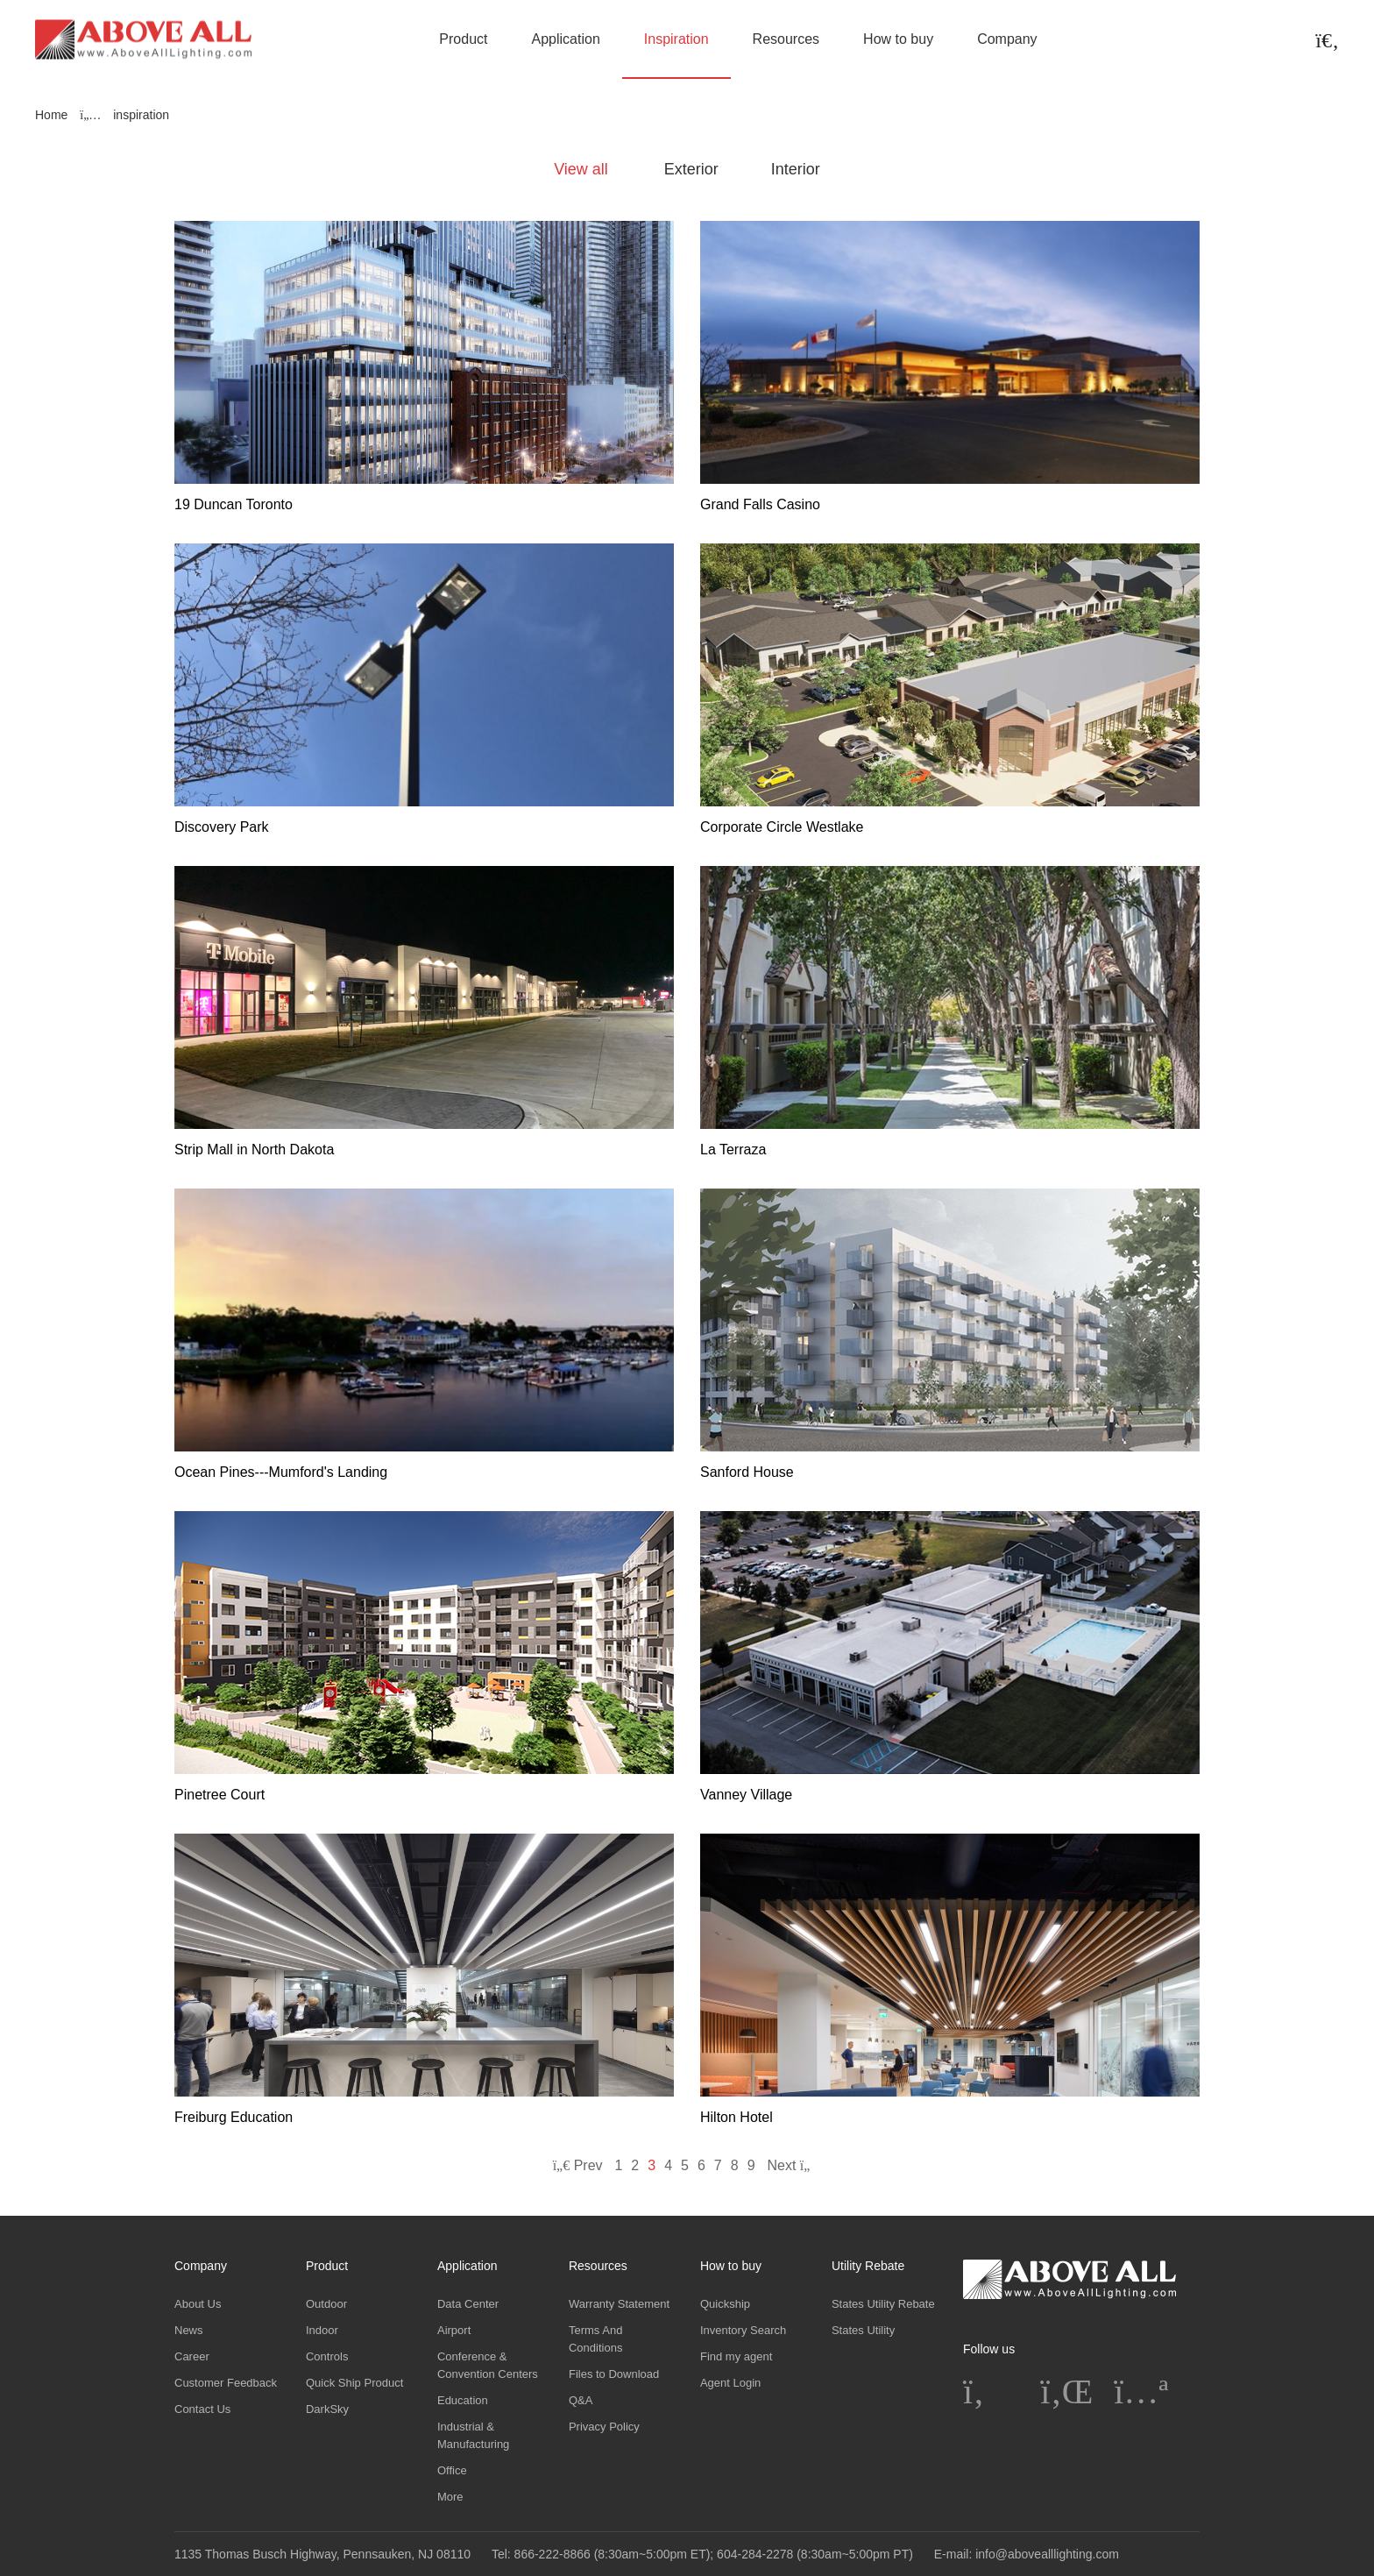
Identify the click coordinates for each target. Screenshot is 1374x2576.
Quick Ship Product (354, 2382)
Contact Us (202, 2409)
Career (191, 2356)
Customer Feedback (225, 2382)
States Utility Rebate (883, 2303)
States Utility (863, 2330)
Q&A (580, 2400)
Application (566, 39)
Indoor (322, 2330)
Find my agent (736, 2356)
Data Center (468, 2303)
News (188, 2330)
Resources (786, 39)
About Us (197, 2303)
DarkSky (327, 2409)
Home (51, 115)
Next (794, 2165)
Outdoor (326, 2303)
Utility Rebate (868, 2266)
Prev (578, 2165)
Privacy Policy (604, 2426)
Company (1007, 39)
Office (452, 2470)
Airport (454, 2330)
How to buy (898, 39)
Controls (327, 2356)
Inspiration (676, 39)
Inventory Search (743, 2330)
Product (463, 39)
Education (462, 2400)
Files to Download (614, 2374)
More (450, 2496)
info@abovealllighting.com (1047, 2554)
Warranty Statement (619, 2303)
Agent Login (730, 2382)
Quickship (725, 2303)
